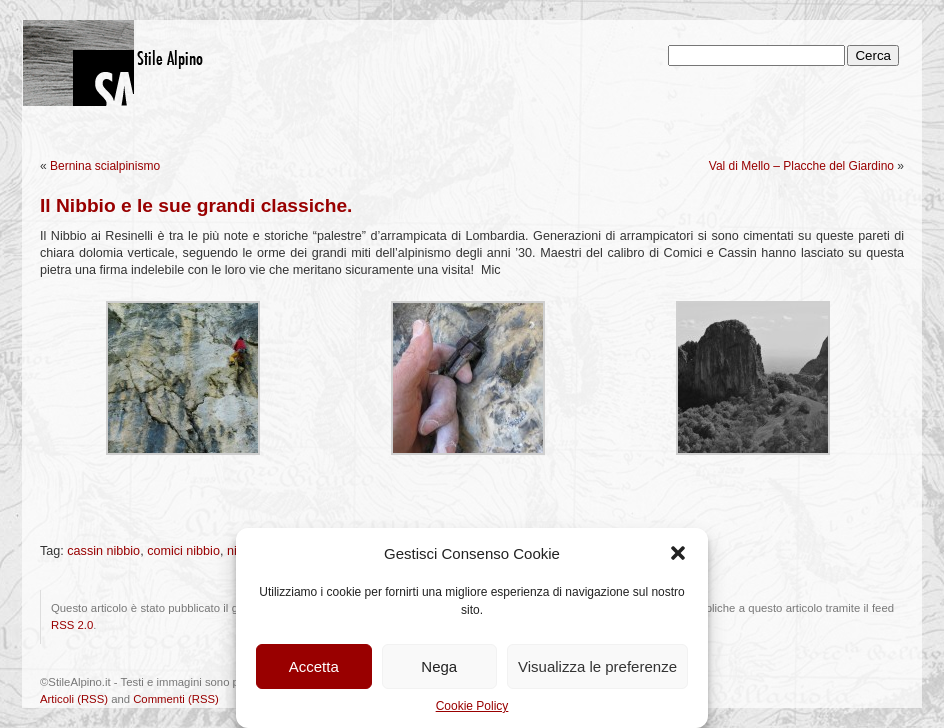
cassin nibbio (103, 551)
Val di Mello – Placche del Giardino (801, 166)
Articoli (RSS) (74, 699)
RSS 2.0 (72, 625)
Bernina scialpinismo (105, 166)
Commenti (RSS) (176, 699)
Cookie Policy (472, 706)
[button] (678, 553)
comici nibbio (183, 551)
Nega (439, 666)
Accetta (314, 666)
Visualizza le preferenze (597, 666)
